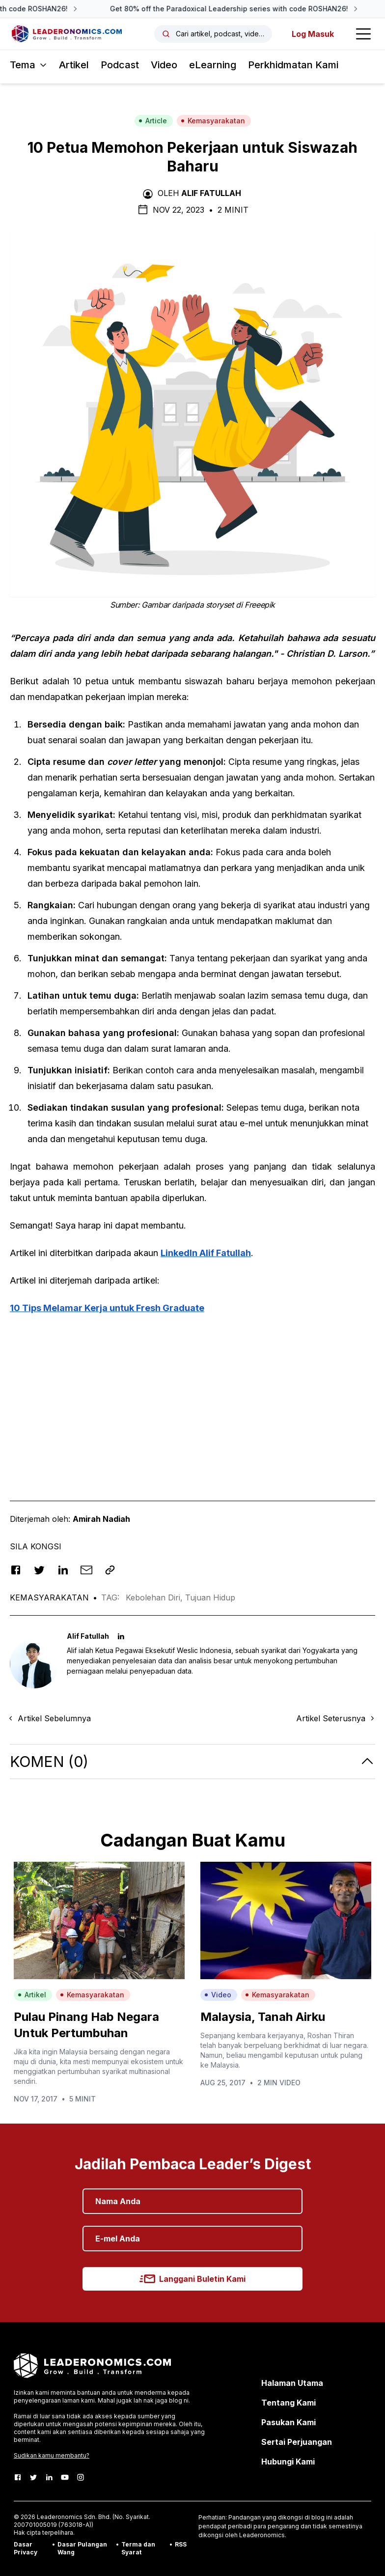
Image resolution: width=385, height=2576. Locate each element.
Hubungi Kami (288, 2461)
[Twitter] (33, 2477)
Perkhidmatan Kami (293, 65)
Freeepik (260, 605)
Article (152, 120)
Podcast (120, 65)
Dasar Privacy (25, 2548)
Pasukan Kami (288, 2422)
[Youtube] (65, 2477)
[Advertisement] (192, 1392)
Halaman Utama (292, 2383)
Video (164, 65)
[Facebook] (18, 2477)
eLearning (212, 65)
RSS (181, 2544)
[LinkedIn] (49, 2477)
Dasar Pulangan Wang (82, 2548)
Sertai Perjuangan (296, 2442)
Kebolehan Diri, (155, 1597)
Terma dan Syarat (138, 2548)
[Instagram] (80, 2477)
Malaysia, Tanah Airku (262, 2017)
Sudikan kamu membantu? (51, 2455)
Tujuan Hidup (210, 1597)
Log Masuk (313, 34)
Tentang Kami (288, 2403)
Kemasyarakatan (213, 120)
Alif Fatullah (211, 193)
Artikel (74, 65)
